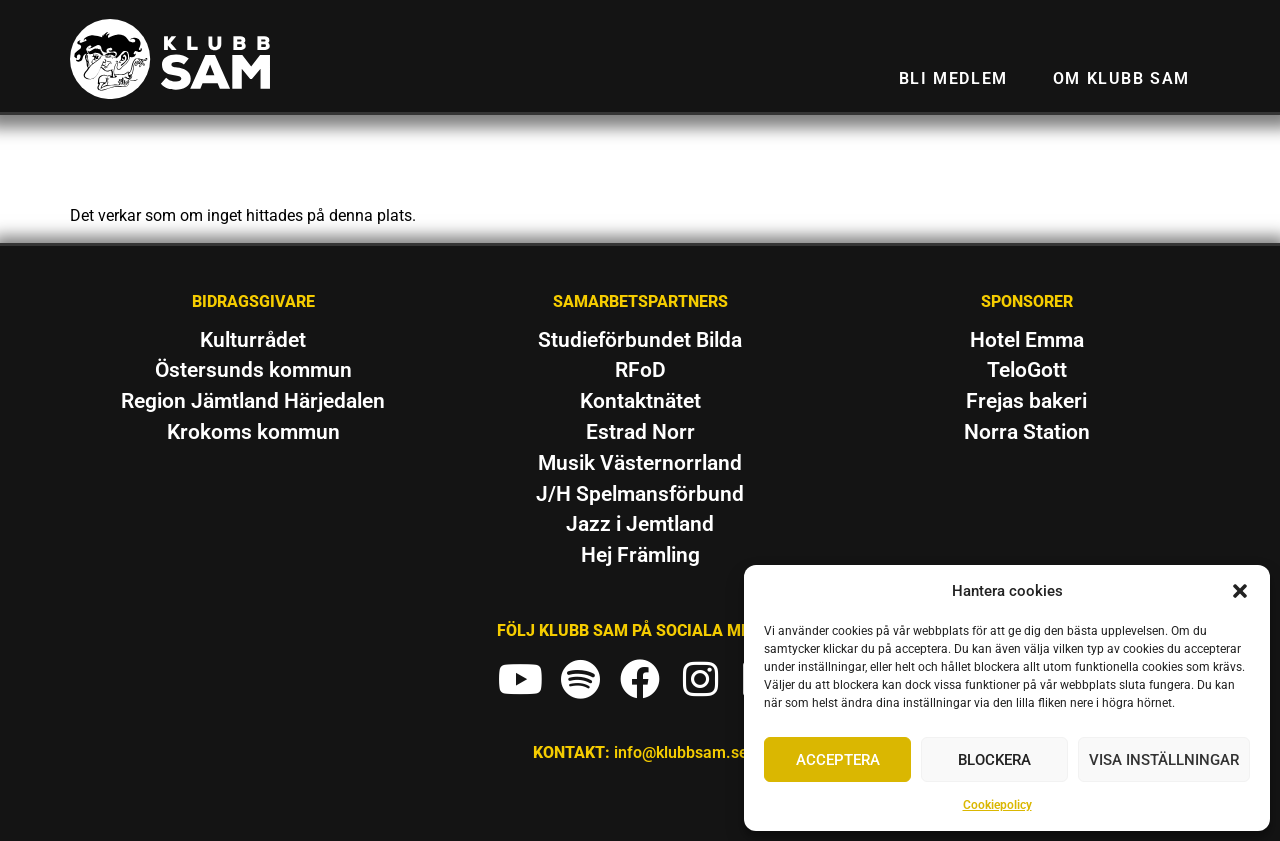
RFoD (640, 370)
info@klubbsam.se (681, 752)
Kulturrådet (253, 340)
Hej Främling (640, 555)
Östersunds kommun (253, 370)
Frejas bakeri (1026, 401)
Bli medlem (953, 78)
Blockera (994, 760)
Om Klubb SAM (1121, 78)
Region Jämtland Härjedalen (253, 401)
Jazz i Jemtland (640, 524)
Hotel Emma (1027, 340)
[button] (1240, 591)
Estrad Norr (640, 432)
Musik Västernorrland (640, 463)
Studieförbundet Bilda (640, 340)
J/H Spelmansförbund (640, 494)
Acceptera (838, 760)
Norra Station (1027, 432)
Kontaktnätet (640, 401)
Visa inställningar (1164, 760)
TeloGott (1027, 370)
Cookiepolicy (997, 805)
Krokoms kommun (253, 432)
